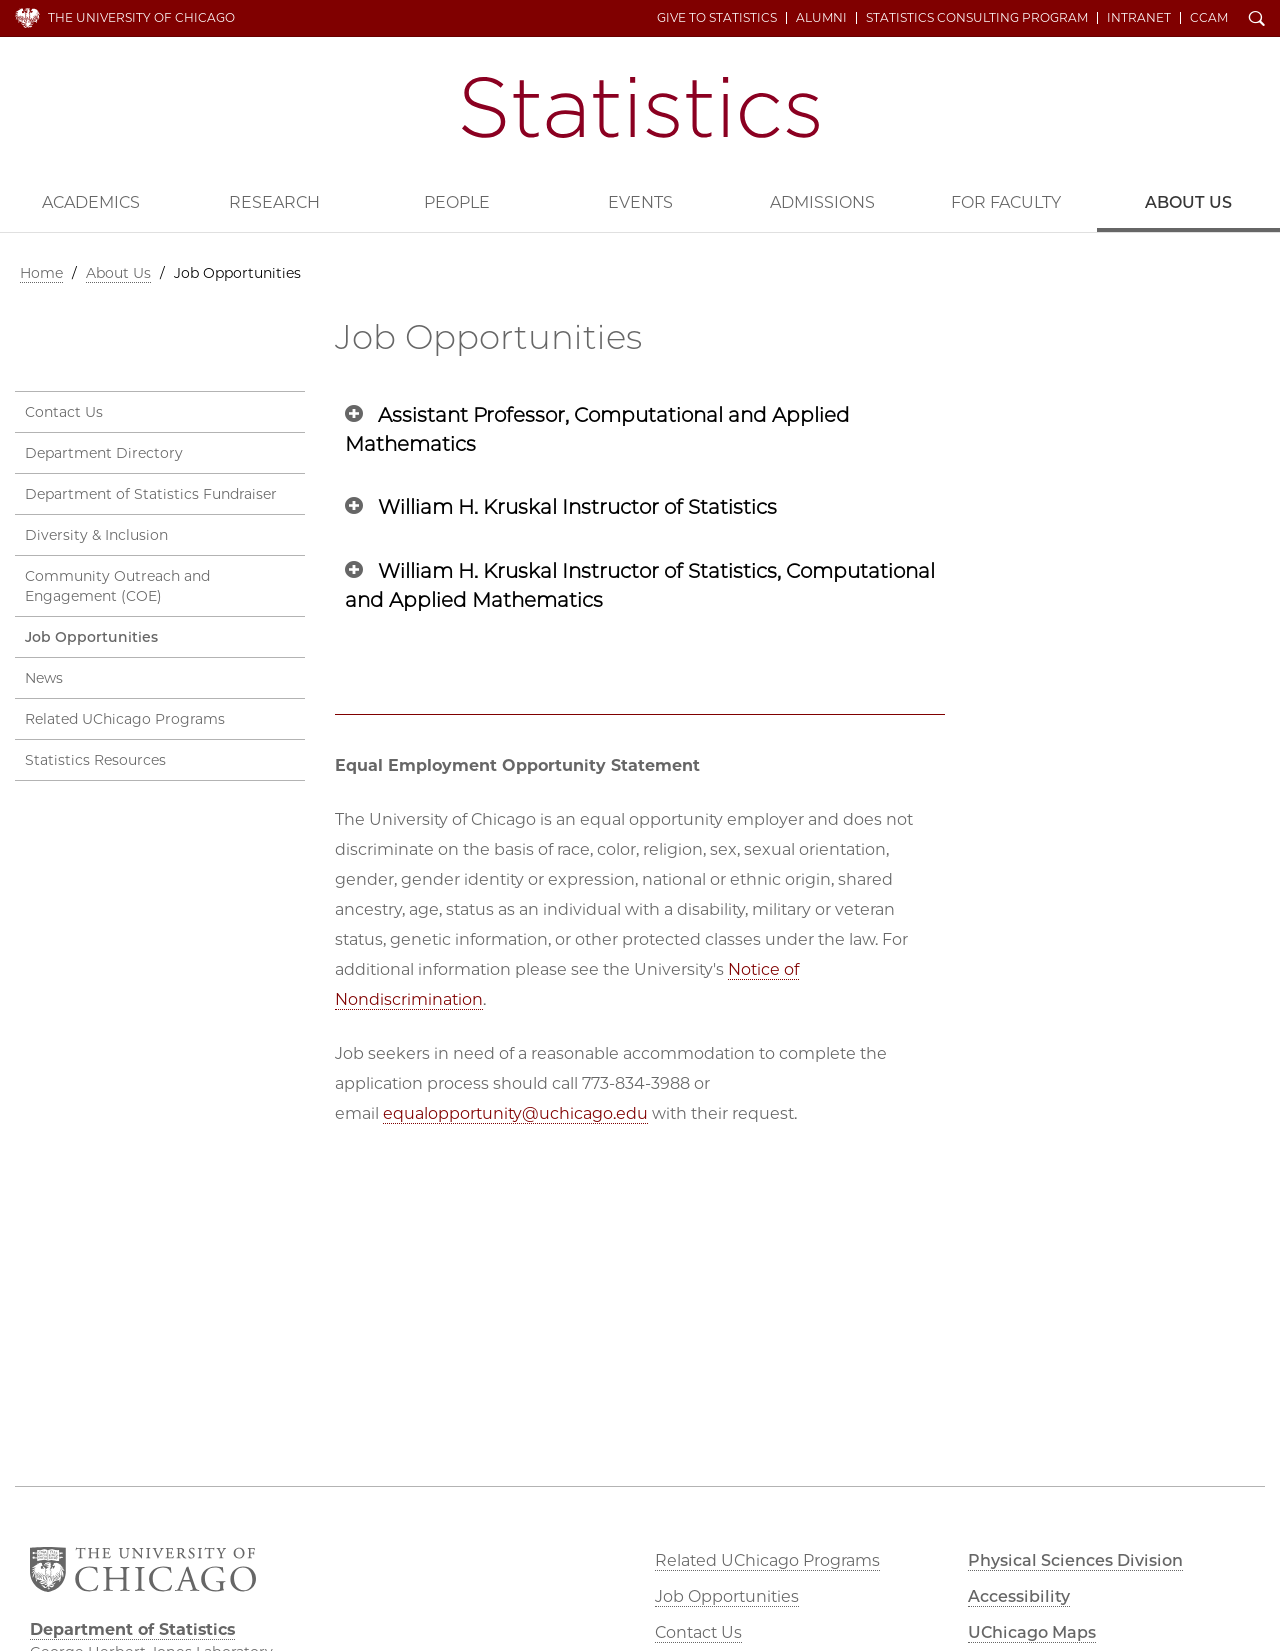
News (44, 678)
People (457, 202)
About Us (118, 273)
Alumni (821, 18)
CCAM (1209, 18)
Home (41, 273)
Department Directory (104, 453)
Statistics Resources (95, 760)
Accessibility (1019, 1596)
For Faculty (1006, 202)
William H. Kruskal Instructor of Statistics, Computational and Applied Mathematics (640, 585)
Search (1257, 20)
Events (640, 202)
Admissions (822, 202)
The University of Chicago (141, 17)
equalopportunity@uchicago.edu (515, 1113)
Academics (91, 202)
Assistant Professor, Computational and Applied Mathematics (597, 429)
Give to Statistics (717, 18)
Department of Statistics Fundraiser (151, 494)
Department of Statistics (640, 107)
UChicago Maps (1032, 1632)
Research (274, 202)
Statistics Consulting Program (977, 18)
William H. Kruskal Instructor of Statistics (577, 507)
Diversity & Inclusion (96, 535)
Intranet (1139, 18)
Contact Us (64, 412)
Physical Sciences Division (1075, 1560)
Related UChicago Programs (125, 719)
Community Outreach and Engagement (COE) (117, 586)
